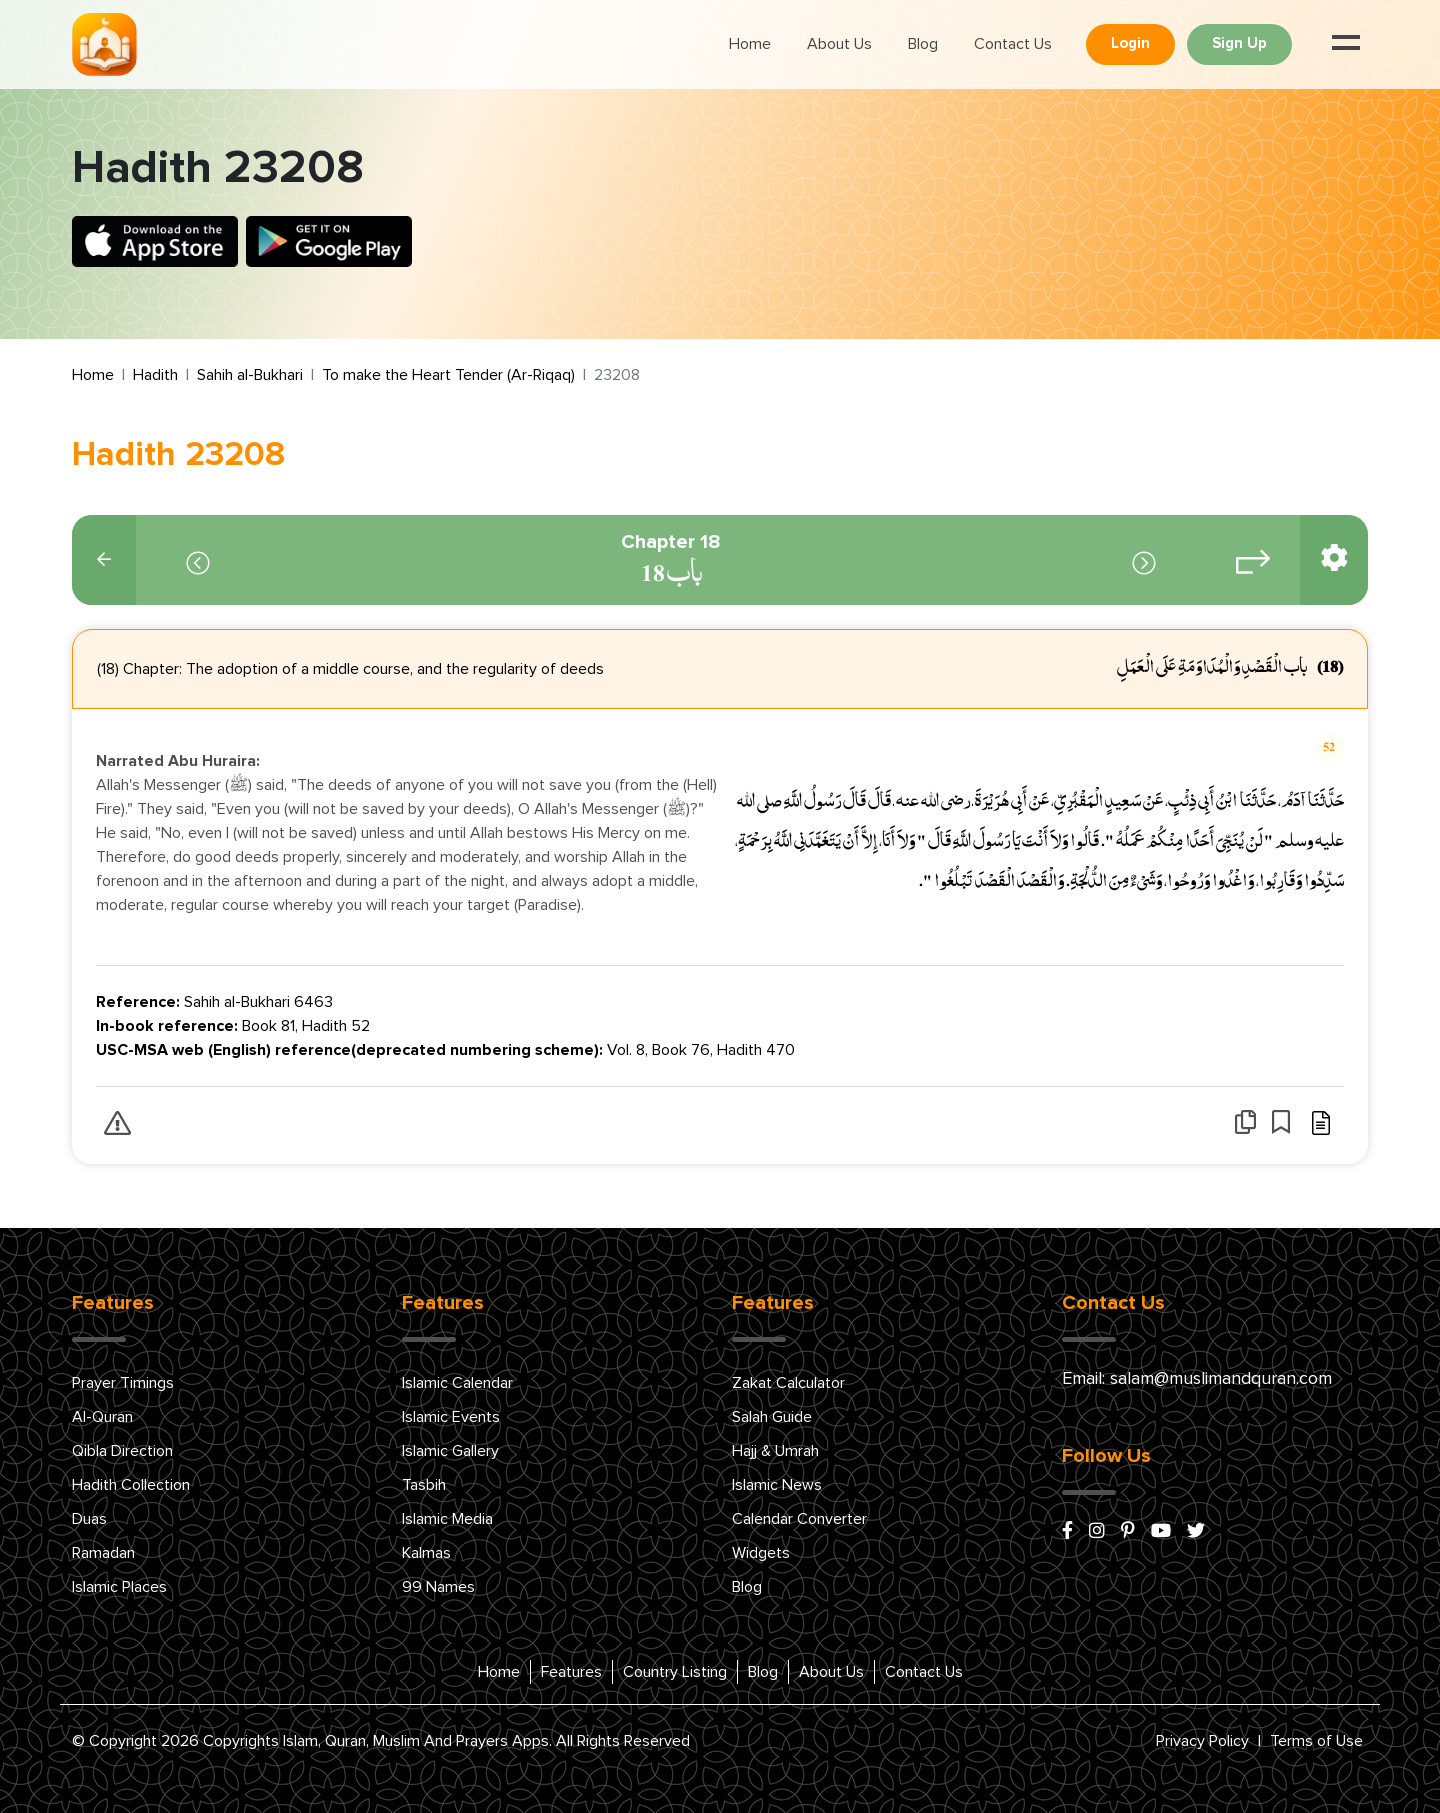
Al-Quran (102, 1417)
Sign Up (1239, 43)
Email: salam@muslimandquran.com (1197, 1379)
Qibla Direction (122, 1451)
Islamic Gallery (450, 1451)
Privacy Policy (1202, 1741)
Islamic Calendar (457, 1383)
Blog (923, 44)
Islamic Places (119, 1587)
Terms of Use (1316, 1741)
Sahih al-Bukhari (250, 375)
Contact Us (1013, 44)
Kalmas (426, 1553)
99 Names (438, 1587)
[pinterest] (1128, 1532)
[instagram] (1097, 1532)
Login (1130, 43)
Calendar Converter (799, 1519)
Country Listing (675, 1672)
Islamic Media (447, 1519)
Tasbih (424, 1485)
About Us (839, 44)
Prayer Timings (123, 1383)
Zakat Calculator (788, 1383)
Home (750, 44)
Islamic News (777, 1485)
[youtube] (1161, 1532)
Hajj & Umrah (775, 1451)
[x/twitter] (1196, 1532)
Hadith (155, 375)
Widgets (761, 1553)
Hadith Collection (131, 1485)
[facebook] (1067, 1532)
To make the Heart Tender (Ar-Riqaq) (448, 375)
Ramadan (103, 1553)
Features (571, 1672)
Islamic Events (451, 1417)
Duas (89, 1519)
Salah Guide (772, 1417)
